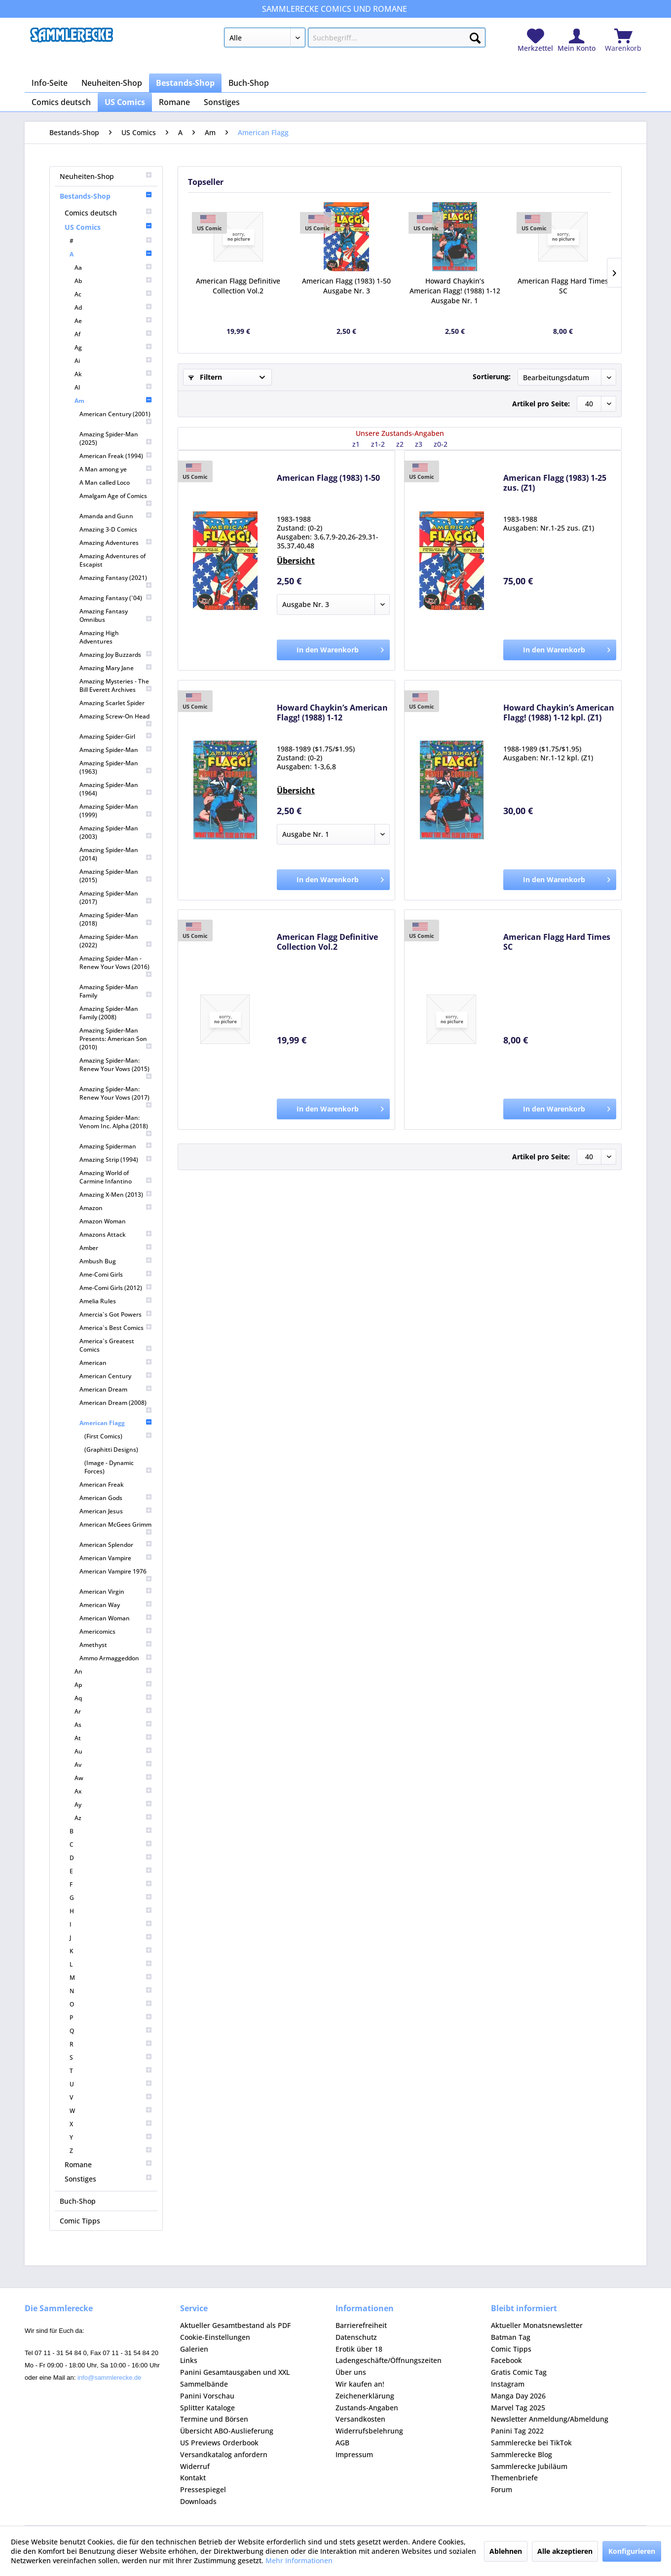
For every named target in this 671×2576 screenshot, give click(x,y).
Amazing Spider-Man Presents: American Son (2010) (115, 1038)
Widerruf (195, 2466)
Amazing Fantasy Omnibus (115, 615)
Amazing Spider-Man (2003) (115, 832)
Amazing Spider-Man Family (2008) (115, 1012)
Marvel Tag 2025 (518, 2407)
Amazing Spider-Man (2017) (115, 897)
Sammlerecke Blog (521, 2454)
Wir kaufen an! (360, 2384)
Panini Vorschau (207, 2395)
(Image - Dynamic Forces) (118, 1467)
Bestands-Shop (106, 196)
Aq (113, 1698)
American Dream (115, 1389)
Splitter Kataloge (207, 2407)
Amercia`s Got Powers (115, 1314)
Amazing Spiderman (115, 1146)
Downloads (198, 2501)
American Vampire (115, 1558)
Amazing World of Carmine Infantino (115, 1177)
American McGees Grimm (115, 1528)
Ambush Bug (115, 1261)
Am (113, 400)
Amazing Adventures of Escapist (112, 560)
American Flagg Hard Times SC (563, 285)
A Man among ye (115, 469)
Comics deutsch (108, 212)
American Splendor (115, 1544)
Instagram (507, 2384)
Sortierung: (492, 376)
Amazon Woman (102, 1221)
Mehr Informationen (299, 2560)
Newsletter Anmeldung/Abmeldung (549, 2419)
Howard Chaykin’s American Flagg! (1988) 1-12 (332, 713)
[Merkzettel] (535, 41)
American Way (115, 1605)
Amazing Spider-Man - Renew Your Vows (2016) (115, 966)
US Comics (108, 227)
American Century (115, 1376)
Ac (113, 294)
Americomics (115, 1631)
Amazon (115, 1208)
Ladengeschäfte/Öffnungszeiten (389, 2360)
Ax (113, 1791)
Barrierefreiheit (361, 2325)
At (113, 1738)
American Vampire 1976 (115, 1574)
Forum (501, 2489)
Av (113, 1764)
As (113, 1724)
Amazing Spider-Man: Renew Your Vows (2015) (115, 1068)
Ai (113, 361)
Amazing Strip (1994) (115, 1159)
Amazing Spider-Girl (115, 736)
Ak (113, 374)
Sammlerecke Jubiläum (529, 2466)
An (113, 1671)
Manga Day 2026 (518, 2395)
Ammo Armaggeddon (115, 1658)
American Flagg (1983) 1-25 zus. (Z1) (554, 483)
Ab (113, 281)
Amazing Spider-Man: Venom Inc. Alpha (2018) (115, 1125)
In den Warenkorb (340, 648)
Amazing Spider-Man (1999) (115, 810)
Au (113, 1751)
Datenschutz (356, 2337)
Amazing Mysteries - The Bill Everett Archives (115, 685)
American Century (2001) (115, 417)
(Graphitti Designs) (111, 1449)
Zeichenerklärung (365, 2395)
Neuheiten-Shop (106, 176)
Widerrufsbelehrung (369, 2430)
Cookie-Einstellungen (215, 2337)
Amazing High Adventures (99, 637)
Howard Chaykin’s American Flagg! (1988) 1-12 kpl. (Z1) (558, 713)
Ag (113, 347)
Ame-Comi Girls (115, 1274)
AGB (342, 2442)
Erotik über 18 (359, 2349)
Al (113, 387)
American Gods (115, 1498)
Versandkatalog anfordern (223, 2454)
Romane (108, 2164)
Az (113, 1818)
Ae (113, 321)
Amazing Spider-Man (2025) (115, 438)
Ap (113, 1685)
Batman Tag (510, 2337)
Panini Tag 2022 (517, 2430)
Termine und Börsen (214, 2419)
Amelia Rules (115, 1301)
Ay (113, 1804)
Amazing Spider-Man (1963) (115, 767)
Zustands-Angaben (367, 2407)
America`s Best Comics (115, 1328)
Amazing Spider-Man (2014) (115, 854)
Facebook (506, 2360)
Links (188, 2360)
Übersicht (296, 560)
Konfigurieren (631, 2551)
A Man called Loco (115, 482)
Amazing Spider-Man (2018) (115, 919)
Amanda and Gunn (115, 516)
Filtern (205, 377)
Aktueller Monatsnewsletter (537, 2325)
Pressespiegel (203, 2489)
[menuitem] (354, 39)
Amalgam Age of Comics (115, 499)
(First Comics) (118, 1436)
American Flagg (115, 1423)
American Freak (101, 1484)
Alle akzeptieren (565, 2551)
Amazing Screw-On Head (115, 719)
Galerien (194, 2349)
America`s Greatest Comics (115, 1345)
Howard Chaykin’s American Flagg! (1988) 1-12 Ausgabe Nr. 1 (455, 290)
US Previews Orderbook (219, 2442)
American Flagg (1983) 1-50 (328, 478)
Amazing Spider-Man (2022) (115, 940)
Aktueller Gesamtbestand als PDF (235, 2325)
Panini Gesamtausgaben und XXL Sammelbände (235, 2378)
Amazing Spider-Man (115, 750)
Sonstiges (108, 2178)
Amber (115, 1248)
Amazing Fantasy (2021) (115, 581)
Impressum (354, 2454)
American (115, 1363)
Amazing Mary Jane (115, 668)
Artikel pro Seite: (541, 403)
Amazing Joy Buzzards (115, 654)
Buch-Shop (78, 2201)
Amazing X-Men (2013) (115, 1194)
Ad (113, 307)
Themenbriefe (514, 2477)
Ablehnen (505, 2551)
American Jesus (115, 1511)
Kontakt (193, 2477)
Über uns (351, 2372)
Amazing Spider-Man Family (115, 991)
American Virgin (115, 1591)
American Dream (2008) (115, 1406)
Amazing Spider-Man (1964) (115, 789)
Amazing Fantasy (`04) (115, 598)
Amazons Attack (115, 1234)
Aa (113, 267)
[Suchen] (475, 36)
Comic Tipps (80, 2220)
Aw (113, 1778)
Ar (113, 1711)
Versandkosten (360, 2419)
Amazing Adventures (115, 542)
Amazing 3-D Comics (108, 529)
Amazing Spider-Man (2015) (115, 875)
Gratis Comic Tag (519, 2372)
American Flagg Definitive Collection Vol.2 (238, 285)
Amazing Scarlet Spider (112, 703)
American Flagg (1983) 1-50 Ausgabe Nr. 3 (346, 285)
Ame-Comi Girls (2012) (115, 1288)
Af (113, 334)
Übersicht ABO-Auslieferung (226, 2430)
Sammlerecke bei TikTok (531, 2442)
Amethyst (115, 1645)
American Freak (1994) (115, 456)
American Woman (115, 1618)
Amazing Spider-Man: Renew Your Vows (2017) (115, 1097)
